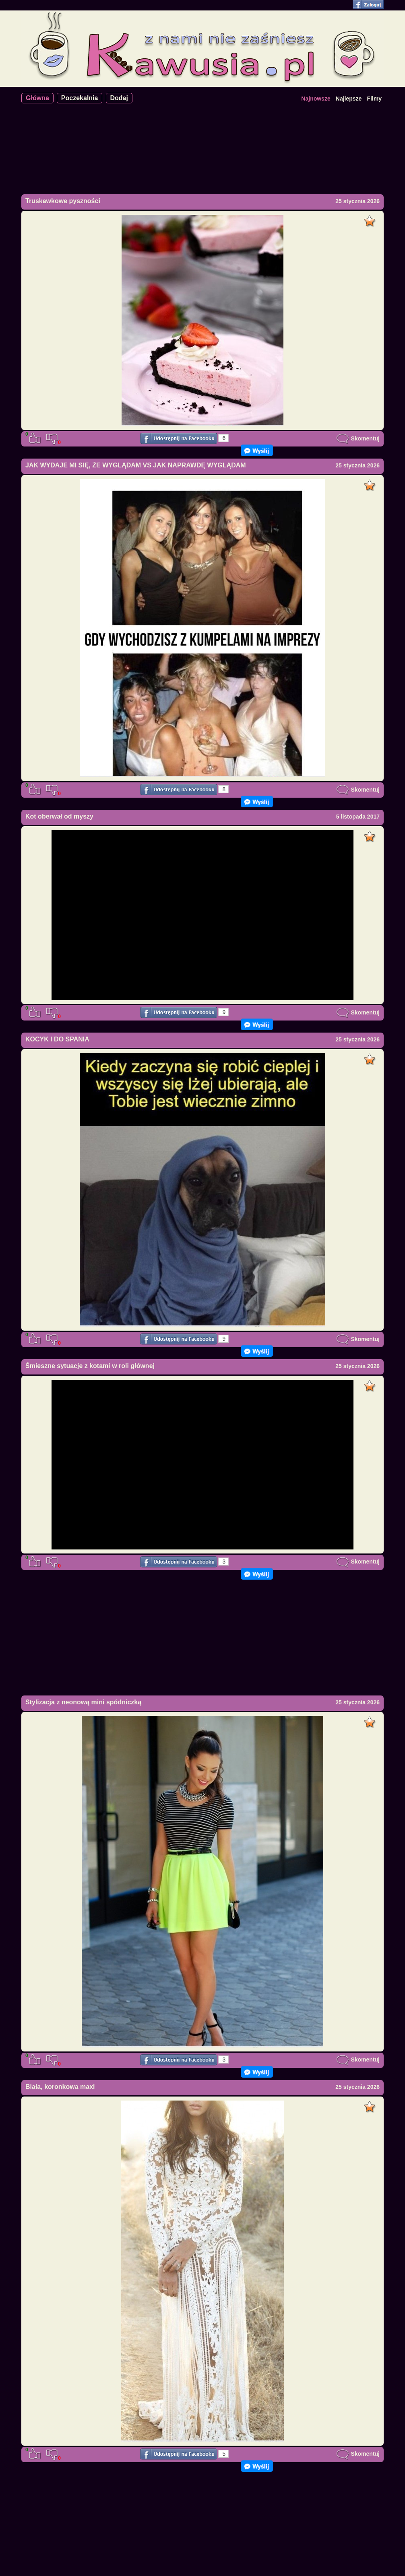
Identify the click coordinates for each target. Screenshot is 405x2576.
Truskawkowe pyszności (62, 201)
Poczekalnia (79, 98)
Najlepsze (349, 98)
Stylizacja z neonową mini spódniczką (83, 1702)
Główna (37, 98)
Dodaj (119, 98)
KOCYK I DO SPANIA (57, 1039)
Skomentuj (358, 438)
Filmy (374, 98)
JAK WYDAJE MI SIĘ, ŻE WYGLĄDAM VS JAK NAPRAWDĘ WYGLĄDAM (135, 465)
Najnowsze (315, 98)
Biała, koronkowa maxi (60, 2086)
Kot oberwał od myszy (59, 816)
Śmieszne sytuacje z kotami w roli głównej (90, 1365)
